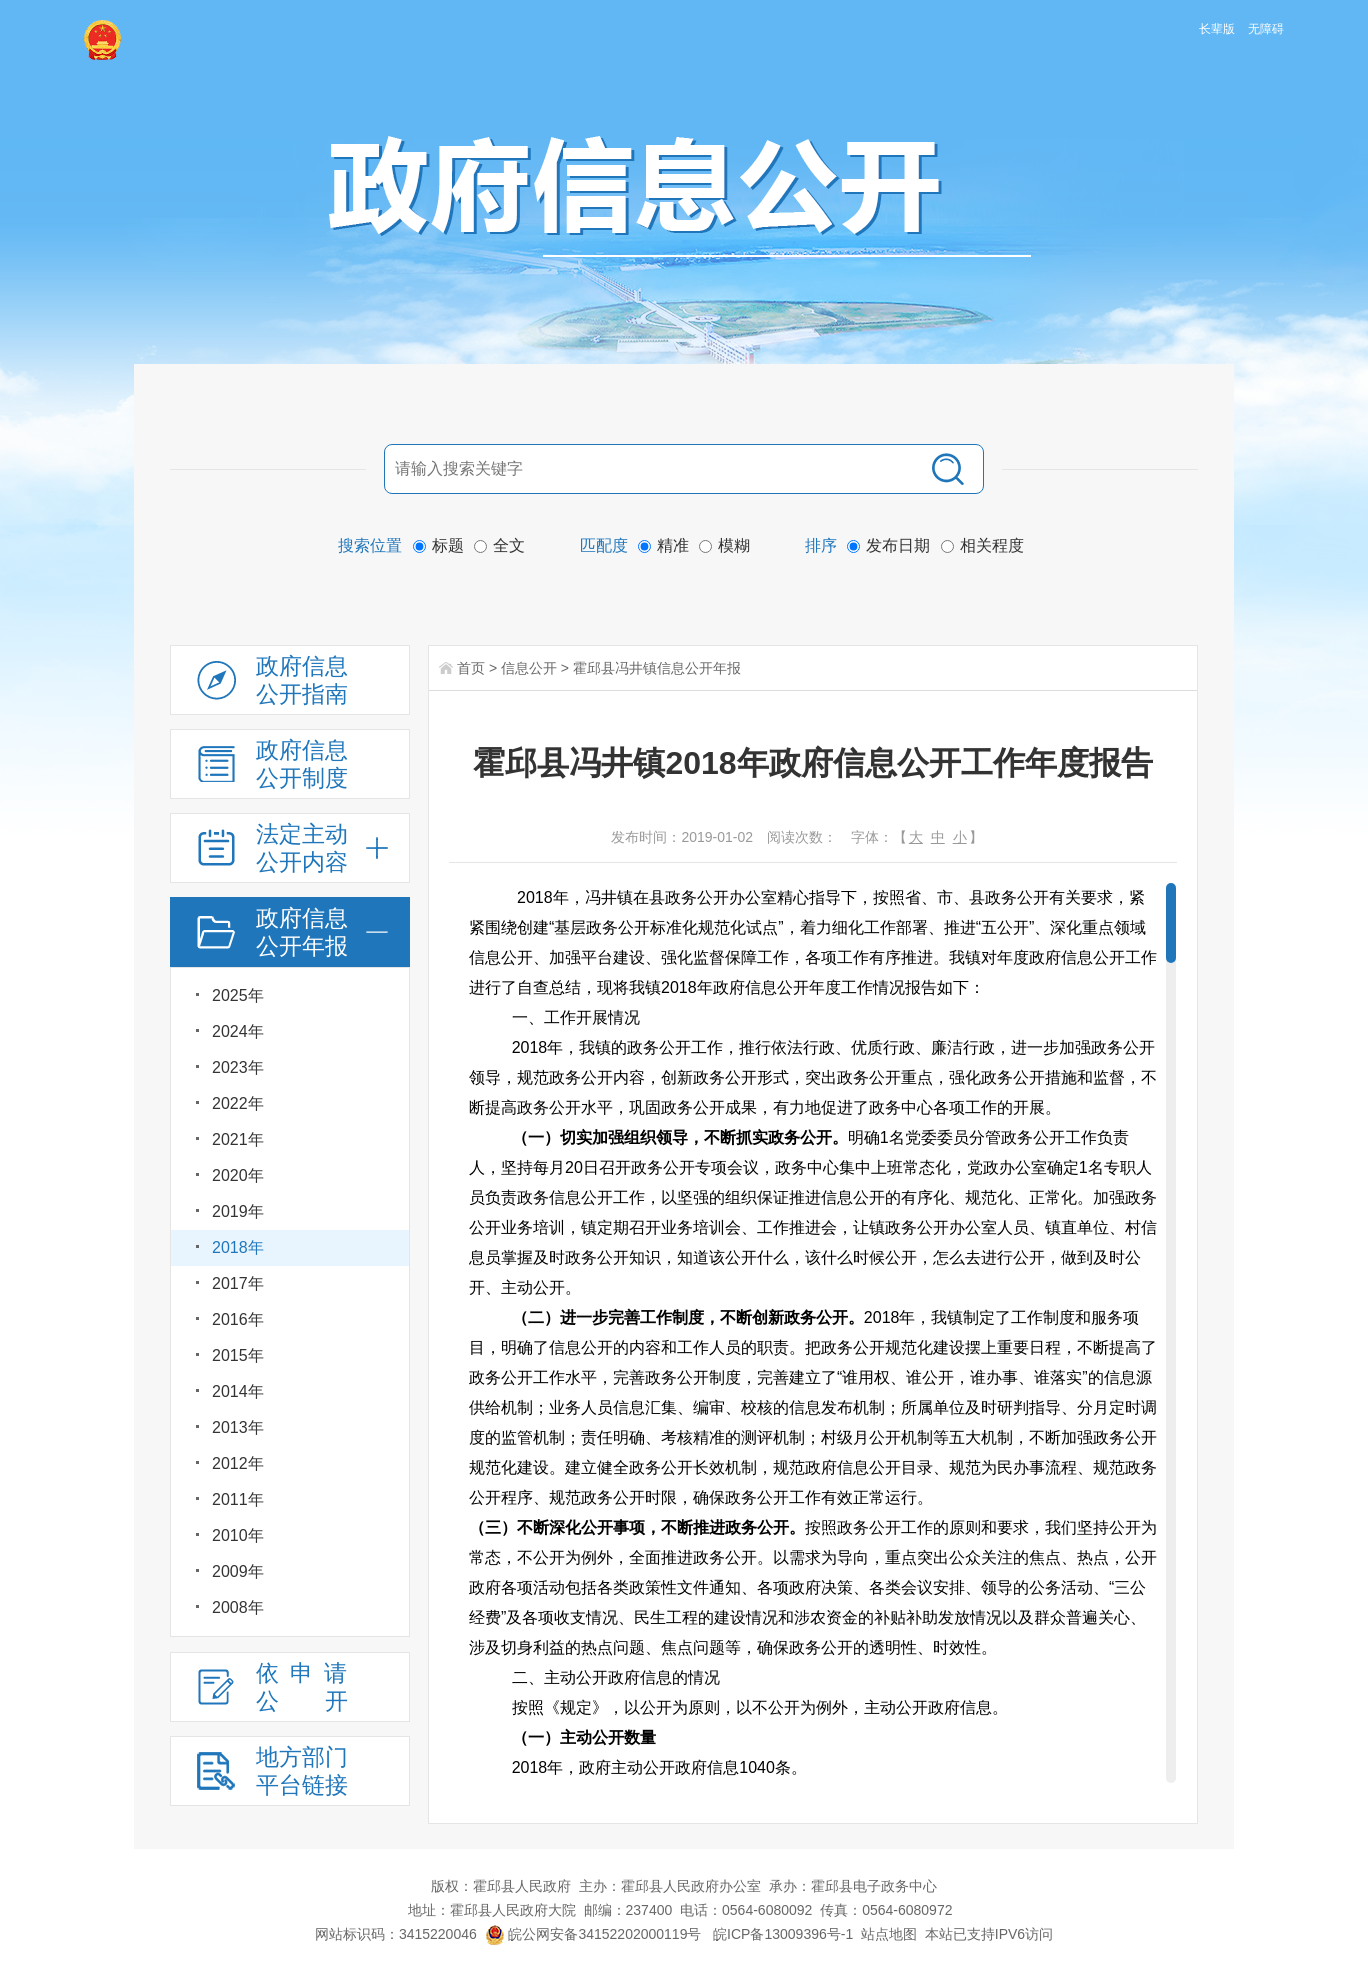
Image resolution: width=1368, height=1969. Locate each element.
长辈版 (1217, 29)
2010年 (238, 1535)
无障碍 (1266, 29)
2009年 (238, 1571)
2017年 (238, 1283)
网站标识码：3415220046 (396, 1934)
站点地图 (889, 1934)
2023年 (238, 1067)
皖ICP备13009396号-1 (783, 1934)
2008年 (238, 1607)
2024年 (238, 1031)
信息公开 (529, 668)
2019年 (238, 1211)
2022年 (238, 1103)
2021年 (238, 1139)
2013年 (238, 1427)
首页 (471, 668)
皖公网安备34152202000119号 (593, 1934)
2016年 (238, 1319)
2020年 (238, 1175)
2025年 (238, 995)
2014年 (238, 1391)
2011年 (238, 1499)
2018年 (238, 1247)
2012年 (238, 1463)
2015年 (238, 1355)
